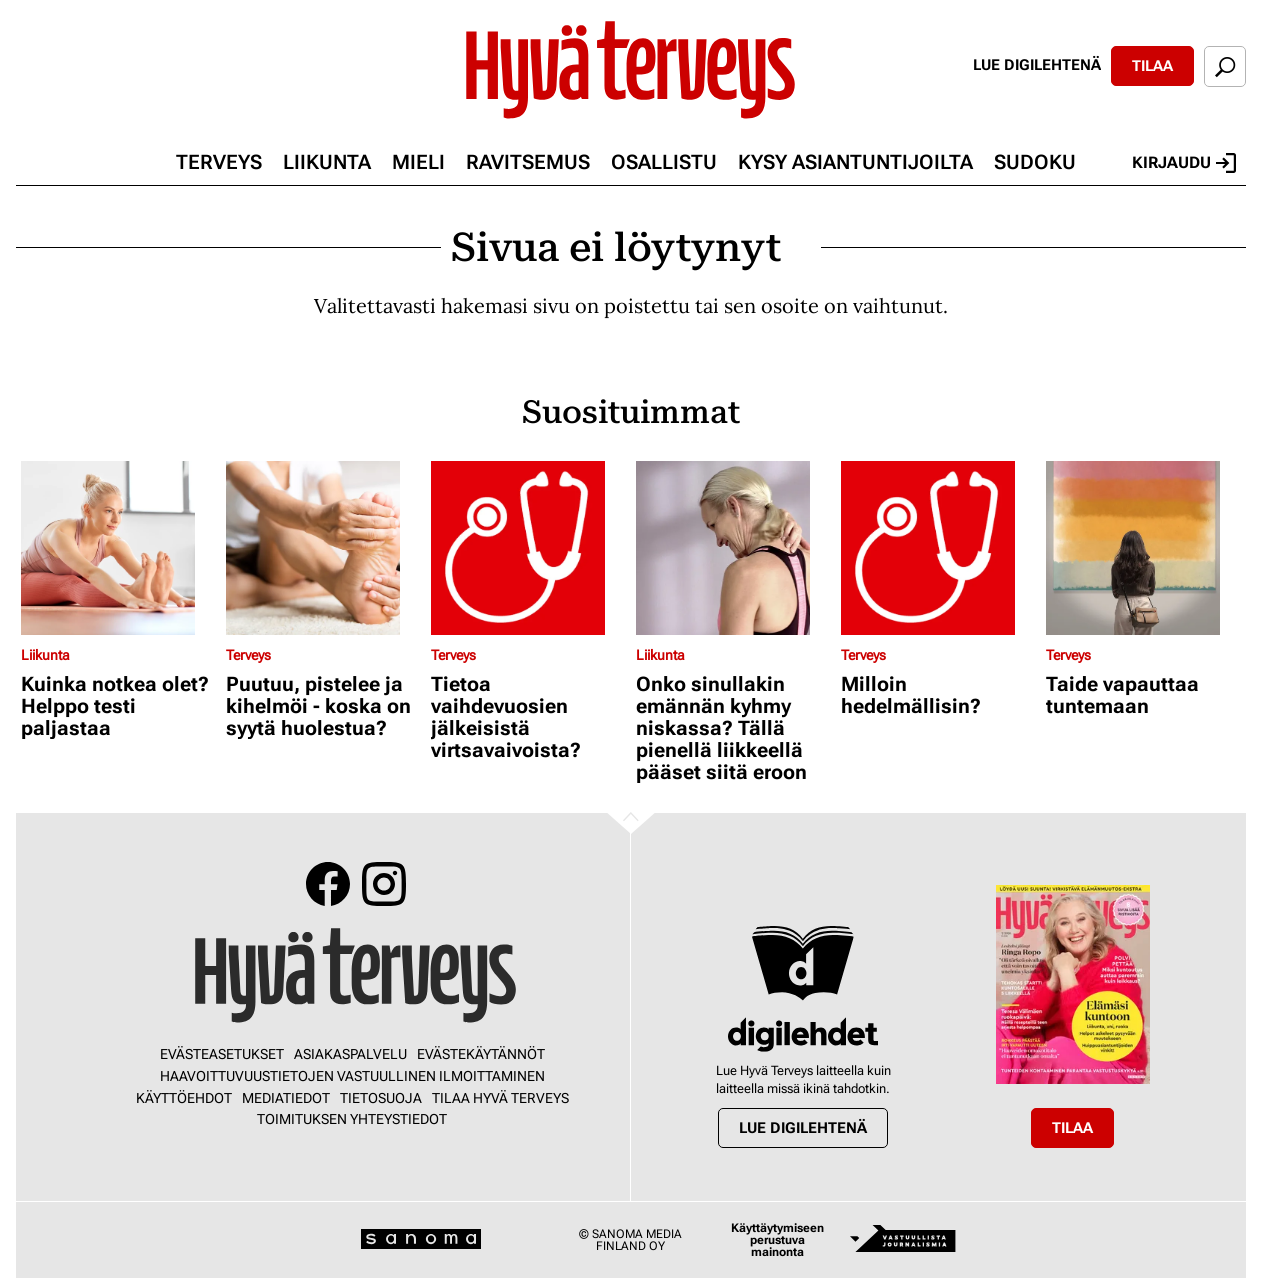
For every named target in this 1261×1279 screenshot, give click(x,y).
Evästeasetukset (222, 1054)
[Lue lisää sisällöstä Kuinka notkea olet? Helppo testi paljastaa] (118, 548)
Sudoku (1035, 162)
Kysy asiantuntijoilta (855, 162)
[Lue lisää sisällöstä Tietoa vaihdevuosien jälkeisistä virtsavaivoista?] (528, 548)
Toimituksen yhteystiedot (352, 1119)
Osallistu (664, 162)
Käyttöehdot (184, 1098)
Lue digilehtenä (1037, 65)
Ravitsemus (528, 162)
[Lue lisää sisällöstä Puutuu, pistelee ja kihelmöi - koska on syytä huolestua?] (323, 548)
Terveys (219, 162)
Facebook (328, 884)
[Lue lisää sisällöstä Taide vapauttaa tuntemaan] (1143, 548)
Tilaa (1152, 66)
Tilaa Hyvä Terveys (500, 1098)
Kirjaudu (1184, 163)
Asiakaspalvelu (350, 1054)
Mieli (418, 162)
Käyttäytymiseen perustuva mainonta (777, 1240)
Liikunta (327, 162)
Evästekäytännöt (481, 1054)
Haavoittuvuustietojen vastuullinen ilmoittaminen (352, 1076)
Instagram (384, 884)
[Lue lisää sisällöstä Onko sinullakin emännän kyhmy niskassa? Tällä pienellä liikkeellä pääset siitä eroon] (733, 548)
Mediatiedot (286, 1098)
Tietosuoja (381, 1098)
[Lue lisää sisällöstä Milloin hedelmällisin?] (938, 548)
